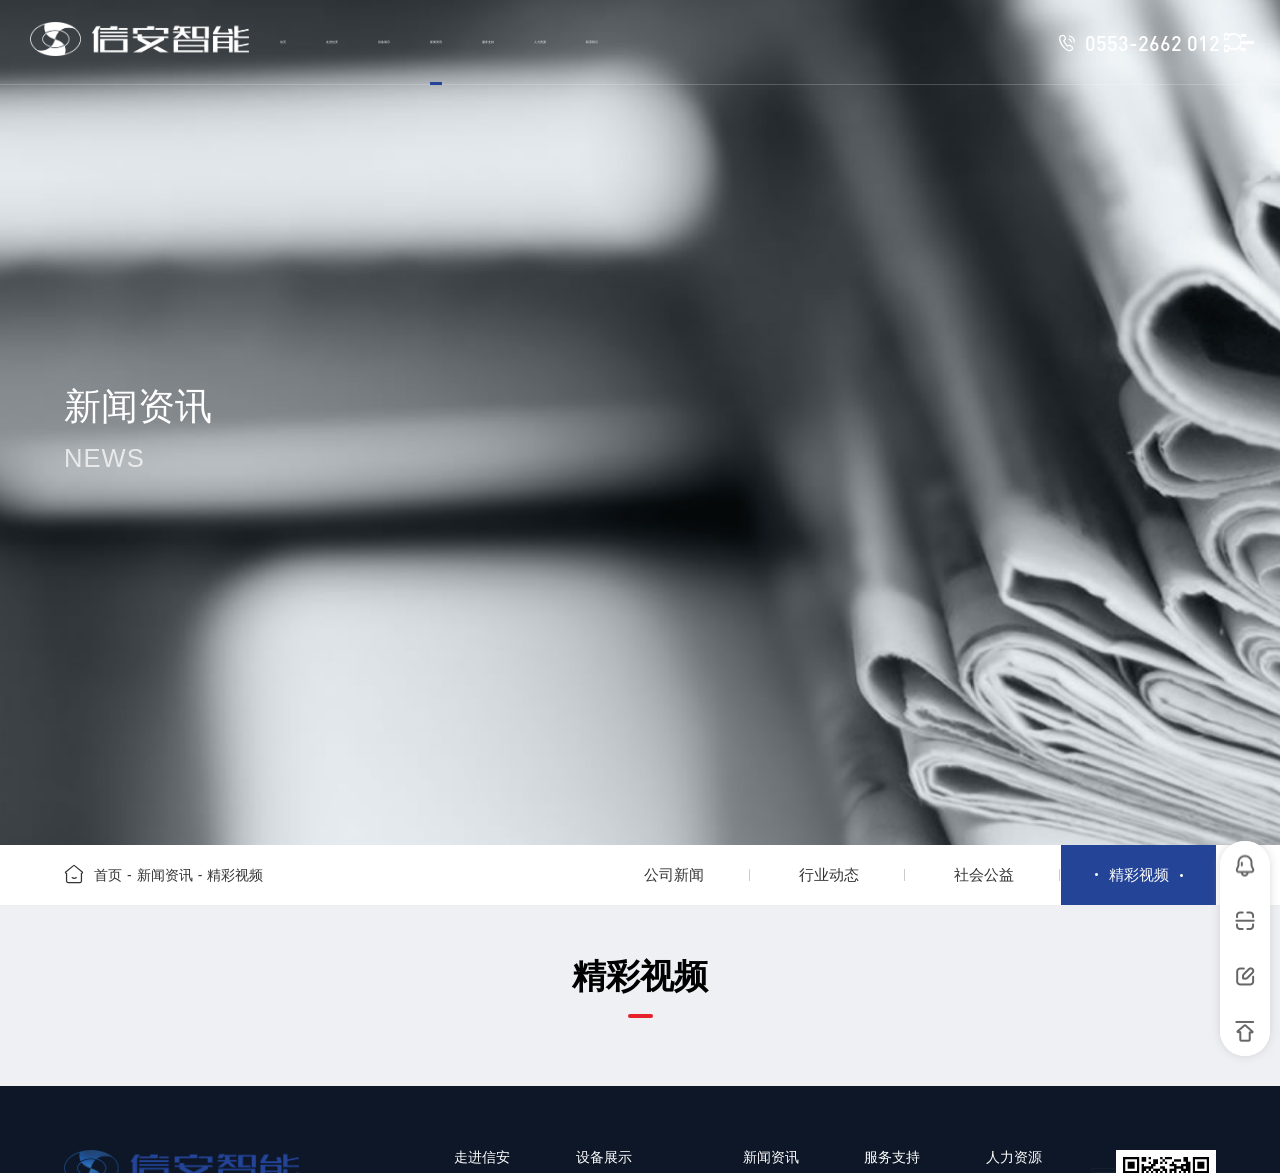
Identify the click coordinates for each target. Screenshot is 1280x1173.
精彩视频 (235, 875)
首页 (108, 875)
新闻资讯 (165, 875)
